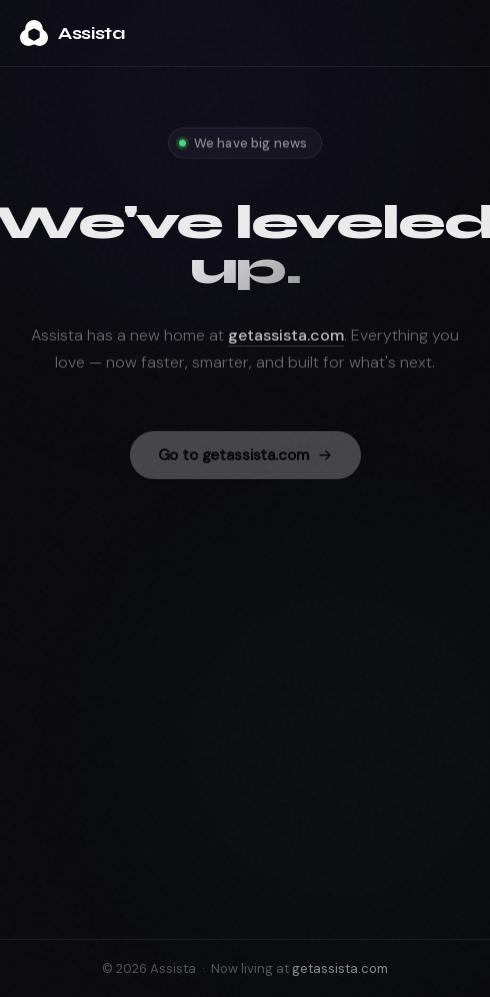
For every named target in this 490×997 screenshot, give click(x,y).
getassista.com (286, 346)
